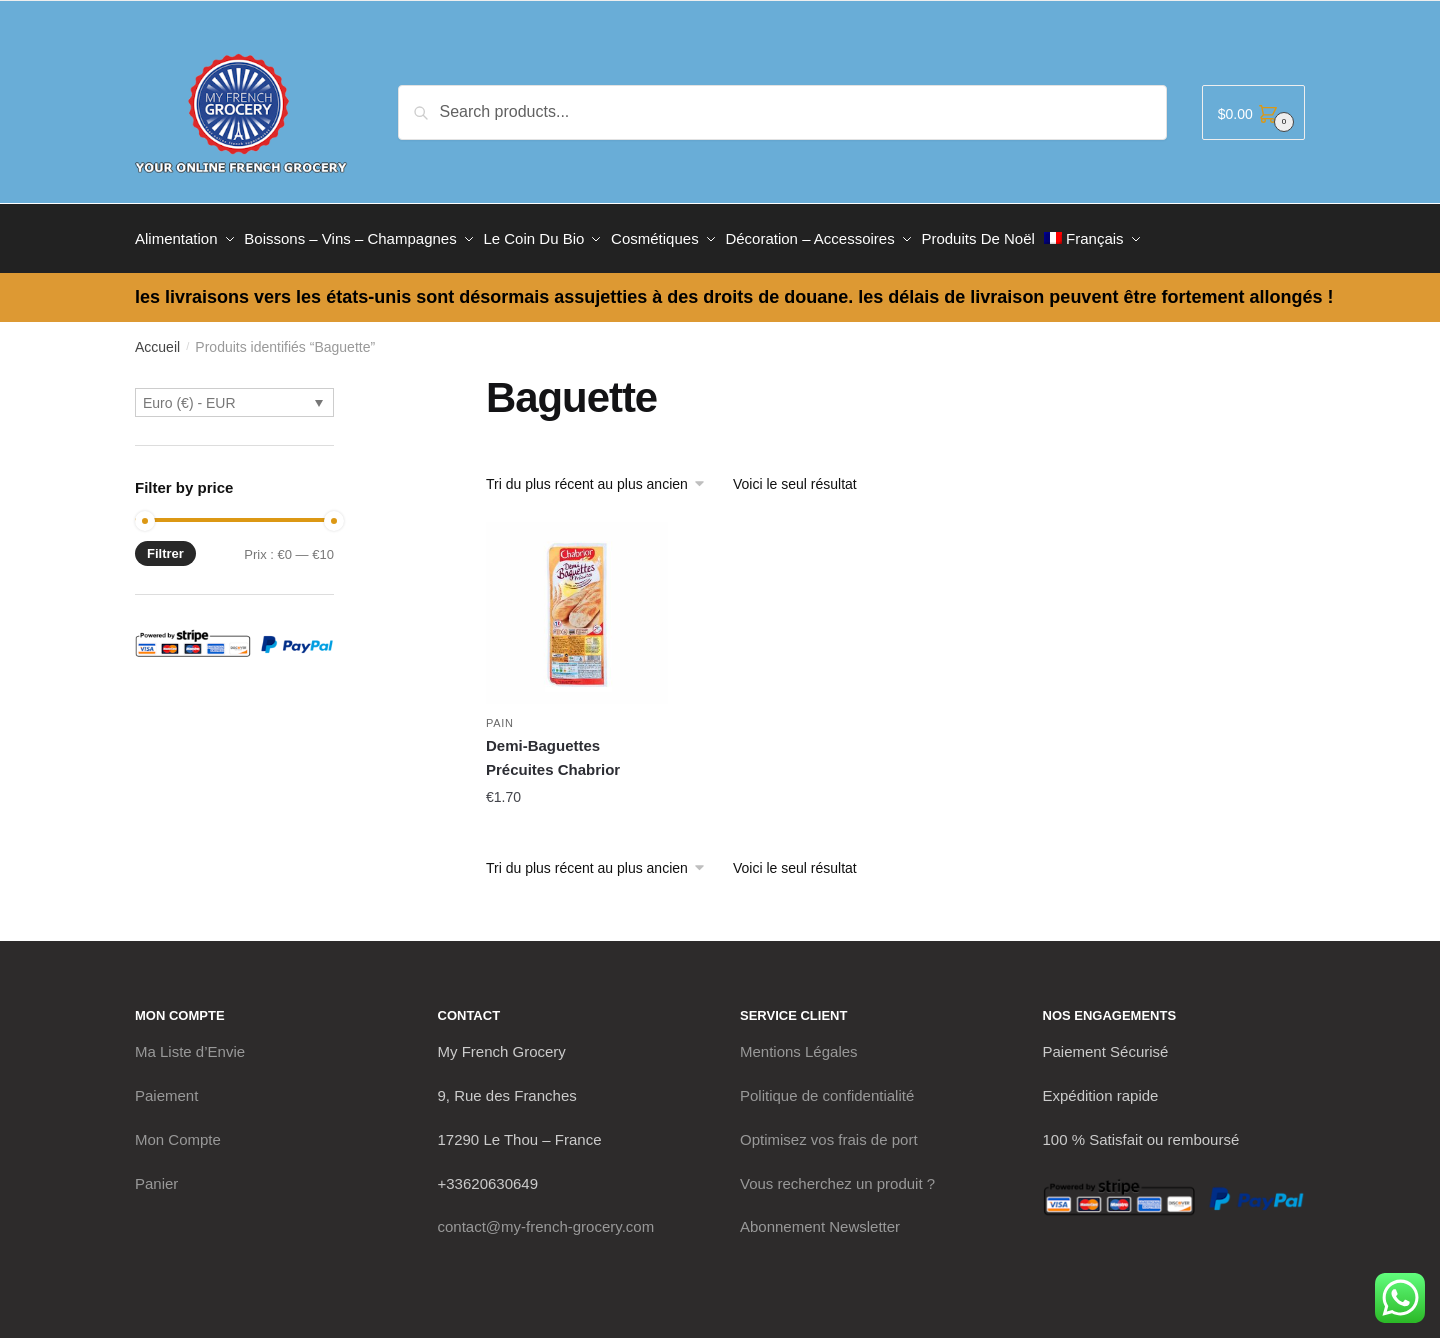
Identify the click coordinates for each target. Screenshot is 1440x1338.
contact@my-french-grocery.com (546, 1217)
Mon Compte (178, 1130)
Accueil (157, 338)
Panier (156, 1173)
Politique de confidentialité (827, 1086)
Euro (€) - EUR (189, 394)
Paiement (166, 1086)
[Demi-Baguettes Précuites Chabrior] (577, 604)
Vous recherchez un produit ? (837, 1173)
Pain (500, 714)
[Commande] (602, 475)
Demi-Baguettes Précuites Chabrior (553, 748)
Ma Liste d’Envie (190, 1042)
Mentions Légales (799, 1042)
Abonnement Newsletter (820, 1217)
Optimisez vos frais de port (829, 1130)
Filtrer (165, 544)
